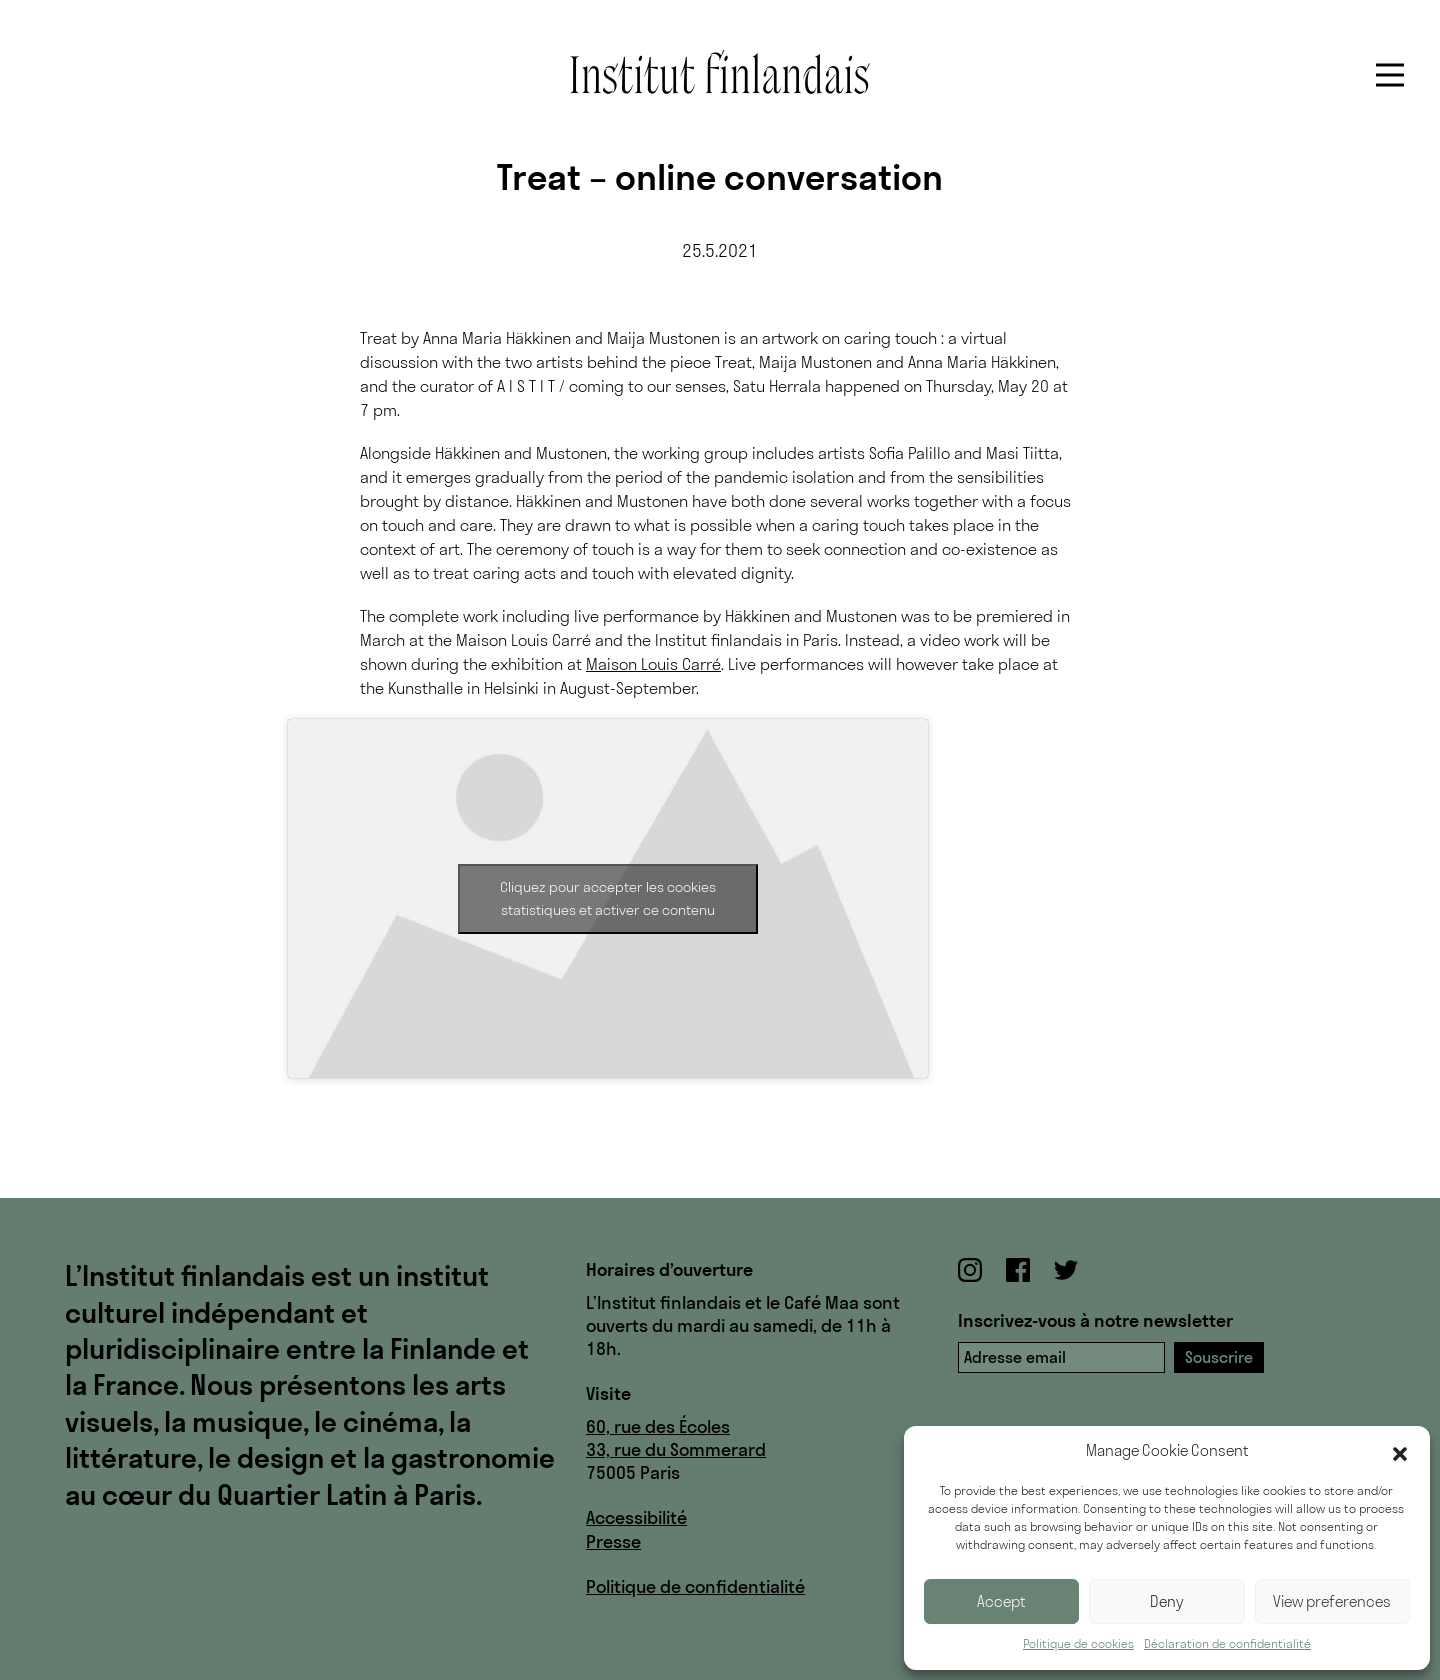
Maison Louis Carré (653, 664)
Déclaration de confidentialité (1227, 1643)
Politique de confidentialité (695, 1586)
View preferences (1332, 1601)
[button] (1400, 1452)
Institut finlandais (720, 72)
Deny (1167, 1601)
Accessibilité (636, 1517)
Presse (613, 1541)
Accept (1001, 1601)
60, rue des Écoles (658, 1426)
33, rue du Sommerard (676, 1449)
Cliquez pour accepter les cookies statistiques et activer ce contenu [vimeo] (608, 898)
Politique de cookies (1078, 1643)
